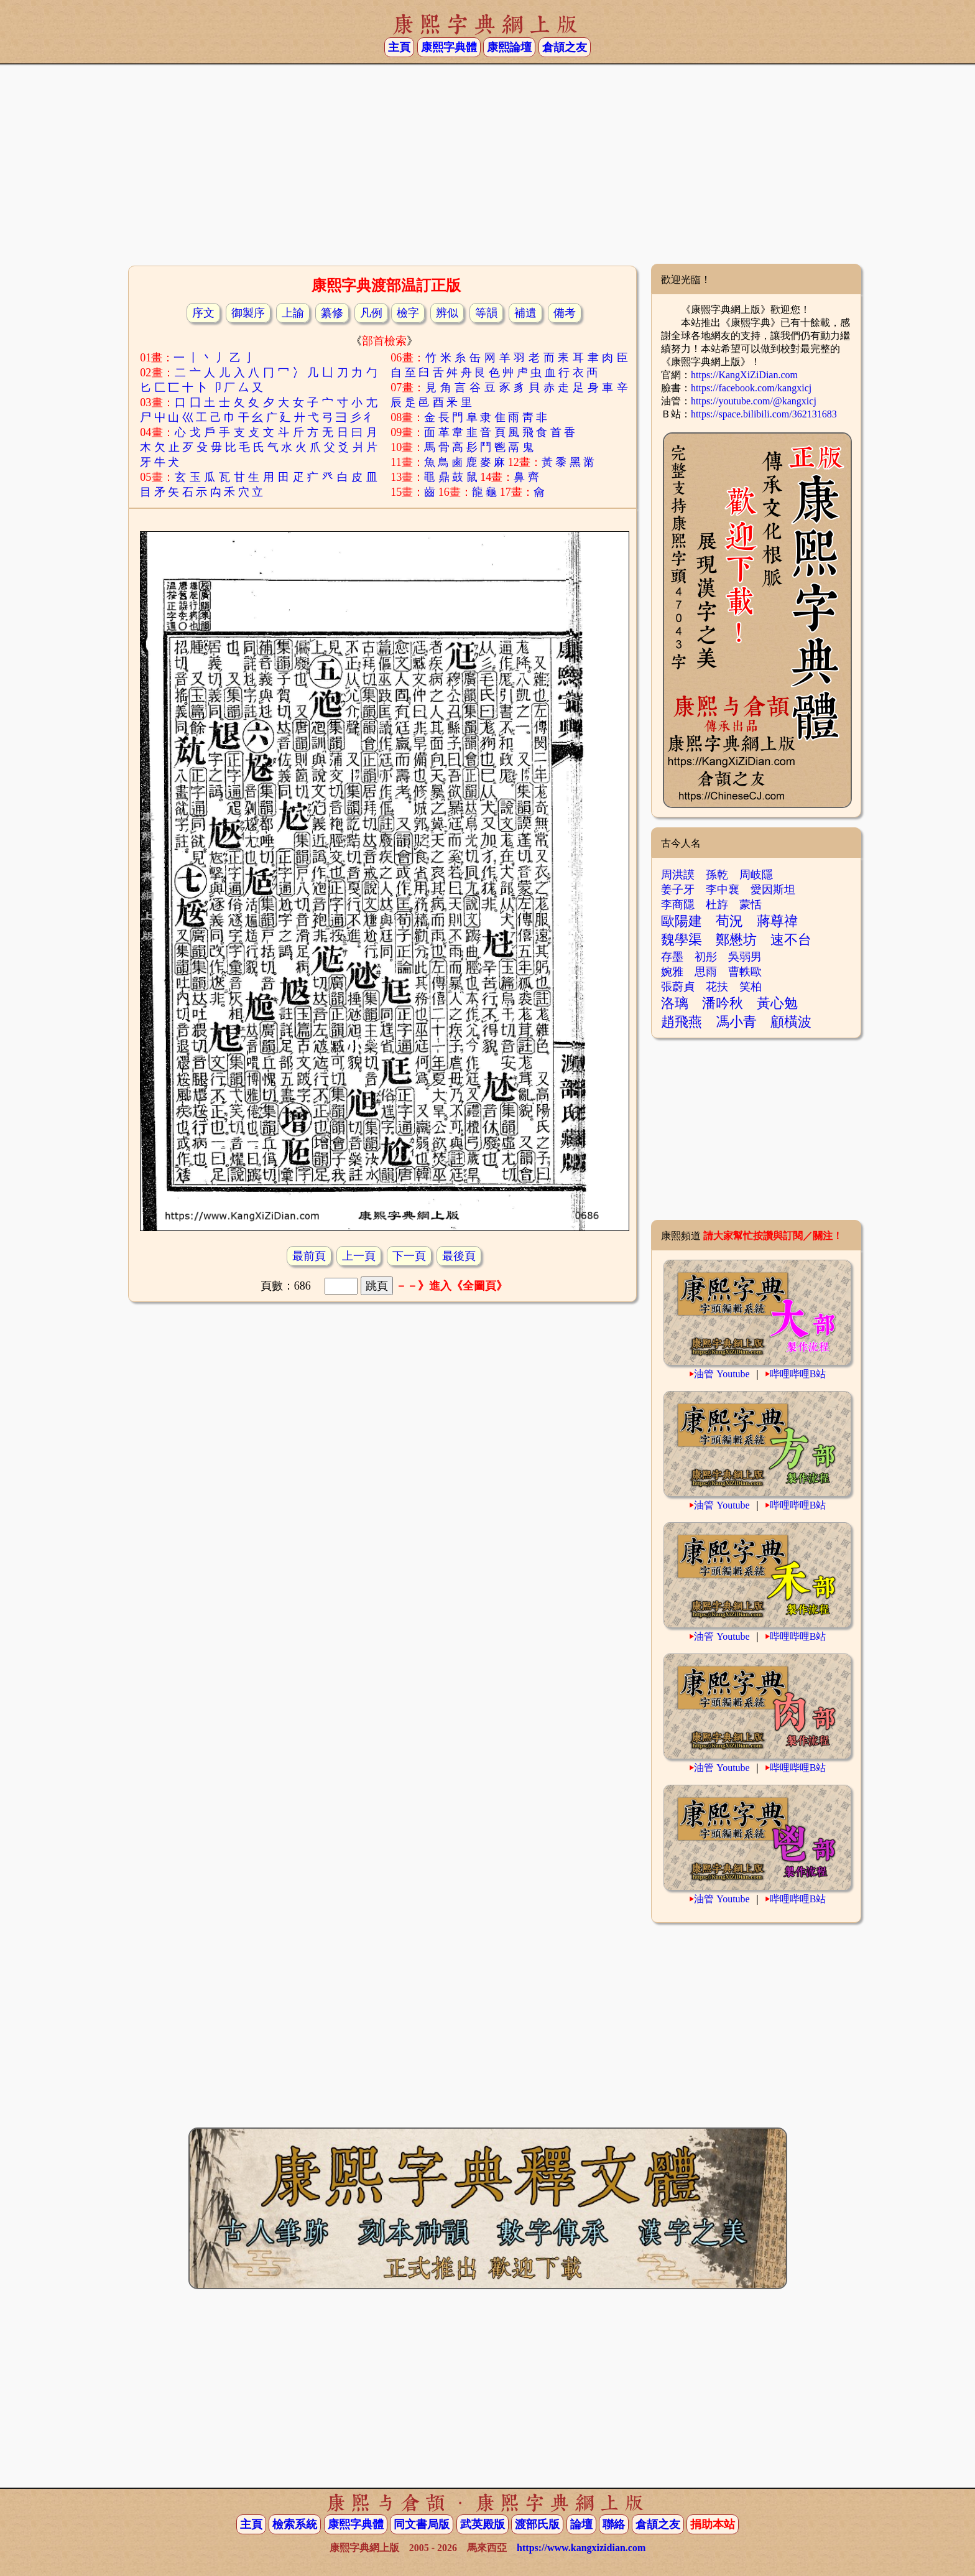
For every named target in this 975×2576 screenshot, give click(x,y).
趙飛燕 (681, 1022)
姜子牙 (678, 889)
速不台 (790, 939)
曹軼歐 (745, 971)
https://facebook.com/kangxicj (751, 388)
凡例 (371, 313)
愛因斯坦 (773, 889)
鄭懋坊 (736, 939)
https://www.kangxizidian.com (581, 2547)
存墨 (672, 957)
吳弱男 (745, 957)
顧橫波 (790, 1022)
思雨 (706, 971)
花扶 (717, 986)
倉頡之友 (564, 47)
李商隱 (678, 904)
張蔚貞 (678, 986)
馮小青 (736, 1022)
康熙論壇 (509, 47)
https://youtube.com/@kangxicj (753, 401)
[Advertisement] (487, 164)
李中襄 (722, 889)
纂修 (332, 313)
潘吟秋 (722, 1003)
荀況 (729, 921)
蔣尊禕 (777, 921)
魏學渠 (681, 939)
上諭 (293, 313)
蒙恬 (750, 904)
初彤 (706, 957)
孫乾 (717, 874)
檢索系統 (294, 2524)
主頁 (399, 47)
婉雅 (672, 971)
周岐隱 (756, 874)
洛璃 (674, 1003)
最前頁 (309, 1256)
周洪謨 (678, 874)
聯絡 (614, 2524)
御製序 (248, 313)
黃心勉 (777, 1003)
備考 (564, 313)
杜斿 (717, 904)
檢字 (408, 313)
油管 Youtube (722, 1374)
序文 (203, 313)
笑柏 (750, 986)
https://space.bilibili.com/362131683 (764, 414)
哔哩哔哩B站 (798, 1374)
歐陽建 (681, 921)
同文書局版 (422, 2524)
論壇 (581, 2524)
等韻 (486, 313)
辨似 (447, 313)
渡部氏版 (537, 2524)
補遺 (525, 313)
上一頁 (359, 1256)
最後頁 (459, 1256)
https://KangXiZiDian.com (744, 375)
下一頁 (409, 1256)
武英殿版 (482, 2524)
